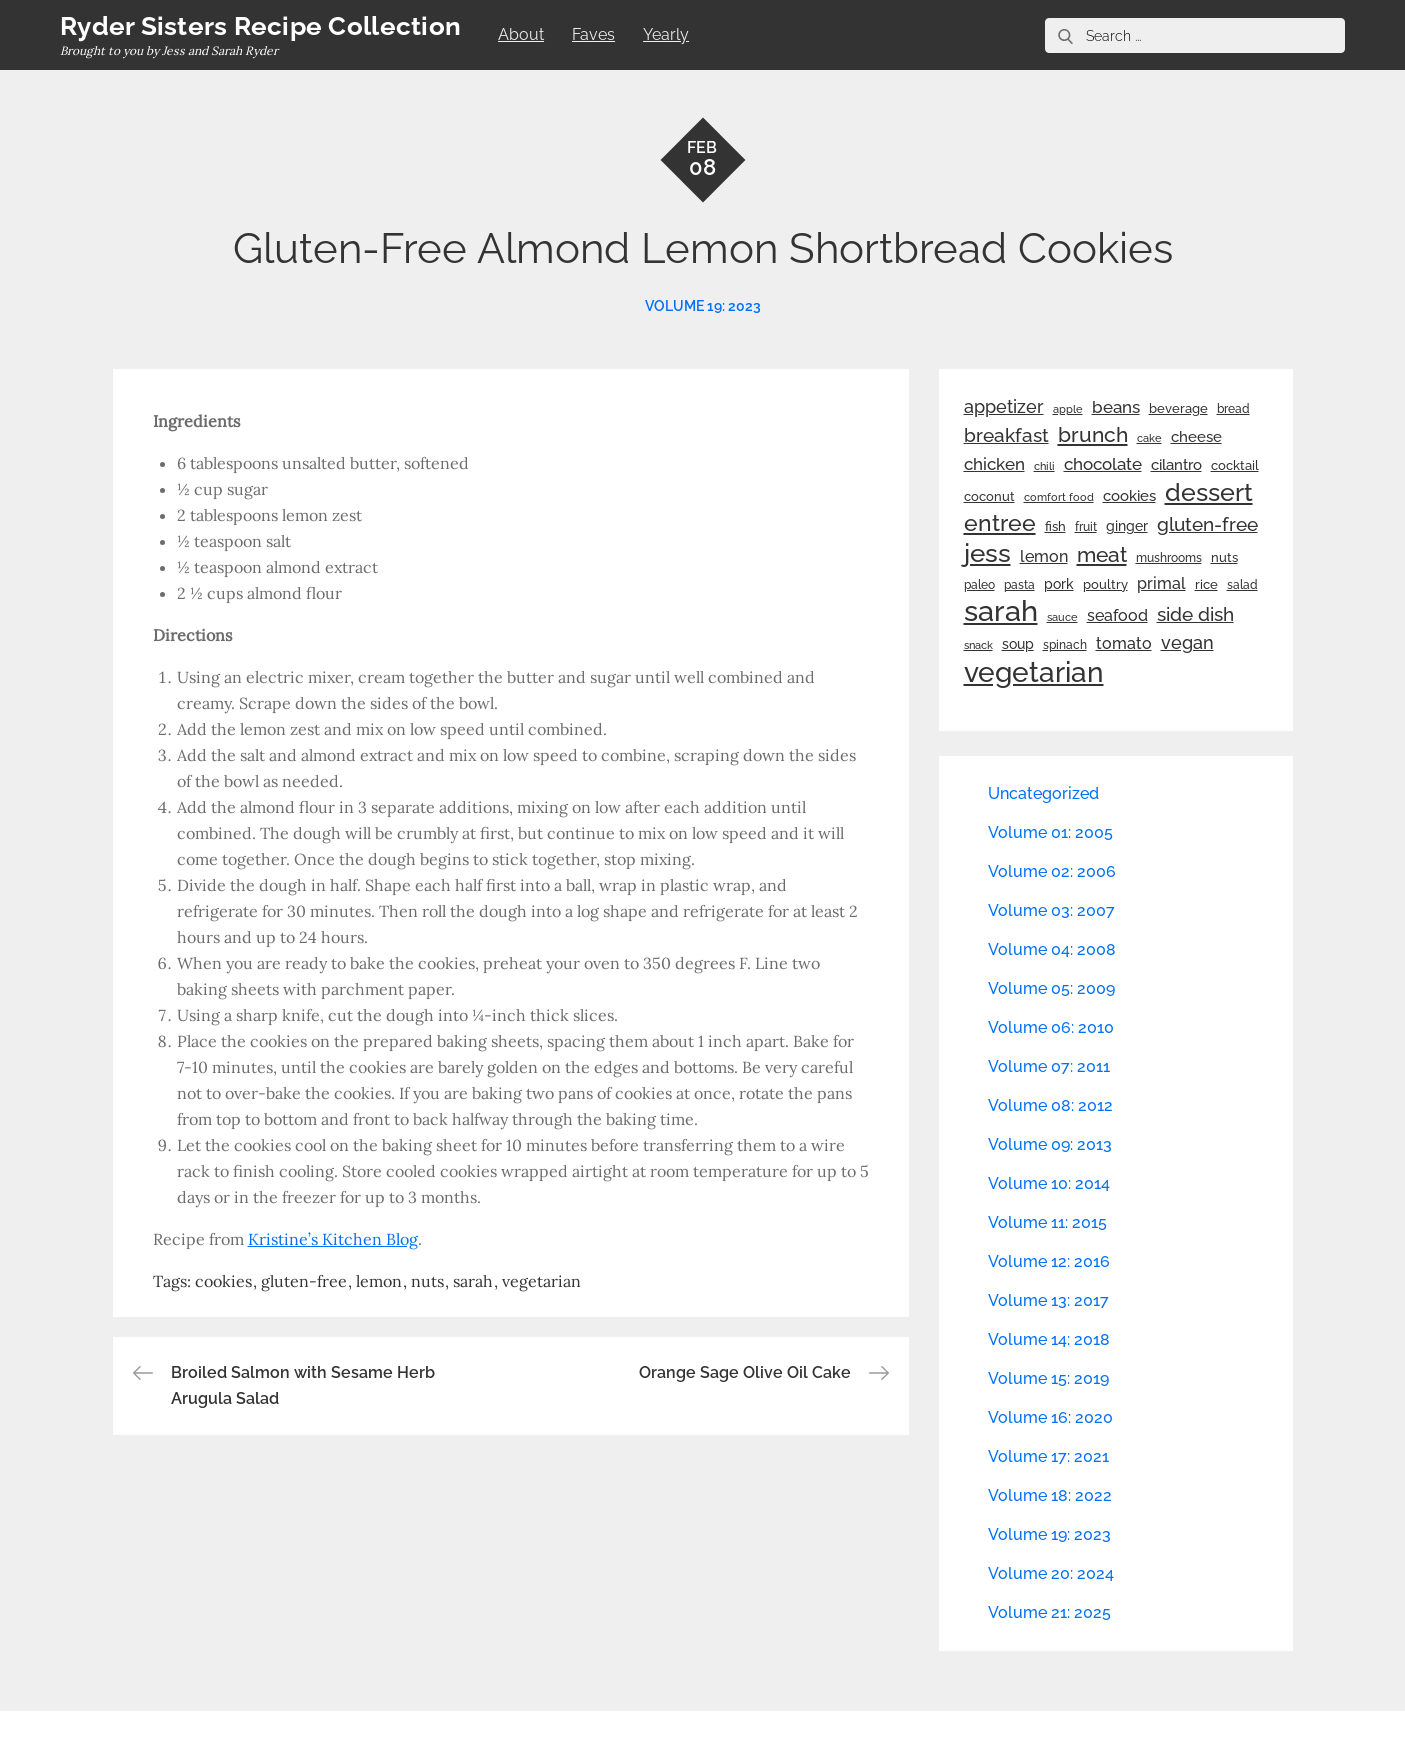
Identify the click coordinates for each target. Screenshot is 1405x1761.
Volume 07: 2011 (1049, 1066)
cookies (223, 1281)
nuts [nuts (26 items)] (1224, 557)
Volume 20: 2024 (1051, 1573)
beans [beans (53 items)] (1116, 407)
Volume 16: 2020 (1050, 1417)
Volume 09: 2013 (1050, 1144)
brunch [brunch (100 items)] (1093, 434)
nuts (427, 1281)
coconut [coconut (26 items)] (989, 496)
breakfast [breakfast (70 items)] (1006, 435)
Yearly (666, 34)
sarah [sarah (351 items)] (1001, 611)
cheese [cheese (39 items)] (1196, 437)
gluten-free (304, 1281)
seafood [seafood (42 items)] (1117, 615)
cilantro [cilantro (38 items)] (1176, 465)
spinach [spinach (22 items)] (1065, 645)
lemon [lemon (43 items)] (1044, 556)
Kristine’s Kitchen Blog (333, 1239)
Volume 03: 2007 (1051, 910)
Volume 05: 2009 (1051, 988)
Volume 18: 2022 (1050, 1495)
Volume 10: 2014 (1049, 1183)
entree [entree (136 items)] (1000, 523)
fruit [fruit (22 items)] (1086, 527)
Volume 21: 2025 (1049, 1612)
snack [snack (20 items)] (978, 645)
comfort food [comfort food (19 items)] (1059, 497)
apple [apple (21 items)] (1068, 409)
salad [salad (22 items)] (1242, 585)
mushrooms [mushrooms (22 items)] (1169, 558)
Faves (593, 34)
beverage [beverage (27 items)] (1178, 408)
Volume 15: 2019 (1048, 1378)
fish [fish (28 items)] (1055, 526)
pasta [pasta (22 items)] (1019, 585)
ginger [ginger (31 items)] (1127, 526)
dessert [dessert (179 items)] (1209, 492)
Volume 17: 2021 (1048, 1456)
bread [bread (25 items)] (1233, 408)
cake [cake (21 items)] (1149, 438)
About (521, 34)
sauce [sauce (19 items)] (1062, 617)
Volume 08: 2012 (1050, 1105)
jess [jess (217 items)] (987, 553)
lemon (379, 1281)
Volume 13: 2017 (1048, 1300)
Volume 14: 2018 (1049, 1339)
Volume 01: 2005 (1050, 832)
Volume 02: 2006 (1052, 871)
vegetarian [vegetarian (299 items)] (1034, 672)
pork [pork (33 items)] (1059, 584)
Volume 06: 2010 (1051, 1027)
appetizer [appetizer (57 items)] (1004, 407)
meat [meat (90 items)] (1102, 555)
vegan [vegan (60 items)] (1187, 642)
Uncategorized (1043, 793)
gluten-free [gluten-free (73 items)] (1207, 524)
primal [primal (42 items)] (1161, 583)
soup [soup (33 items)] (1018, 644)
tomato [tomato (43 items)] (1124, 643)
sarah (473, 1281)
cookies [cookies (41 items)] (1129, 495)
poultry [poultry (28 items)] (1105, 584)
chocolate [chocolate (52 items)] (1103, 464)
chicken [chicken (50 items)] (994, 464)
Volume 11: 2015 (1047, 1222)
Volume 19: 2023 (703, 306)
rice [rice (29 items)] (1206, 584)
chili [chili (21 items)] (1044, 466)
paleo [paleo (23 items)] (979, 585)
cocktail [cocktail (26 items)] (1235, 465)
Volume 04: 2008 (1052, 949)
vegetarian (541, 1281)
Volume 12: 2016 (1049, 1261)
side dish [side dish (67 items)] (1195, 614)
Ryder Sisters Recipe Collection (260, 26)
